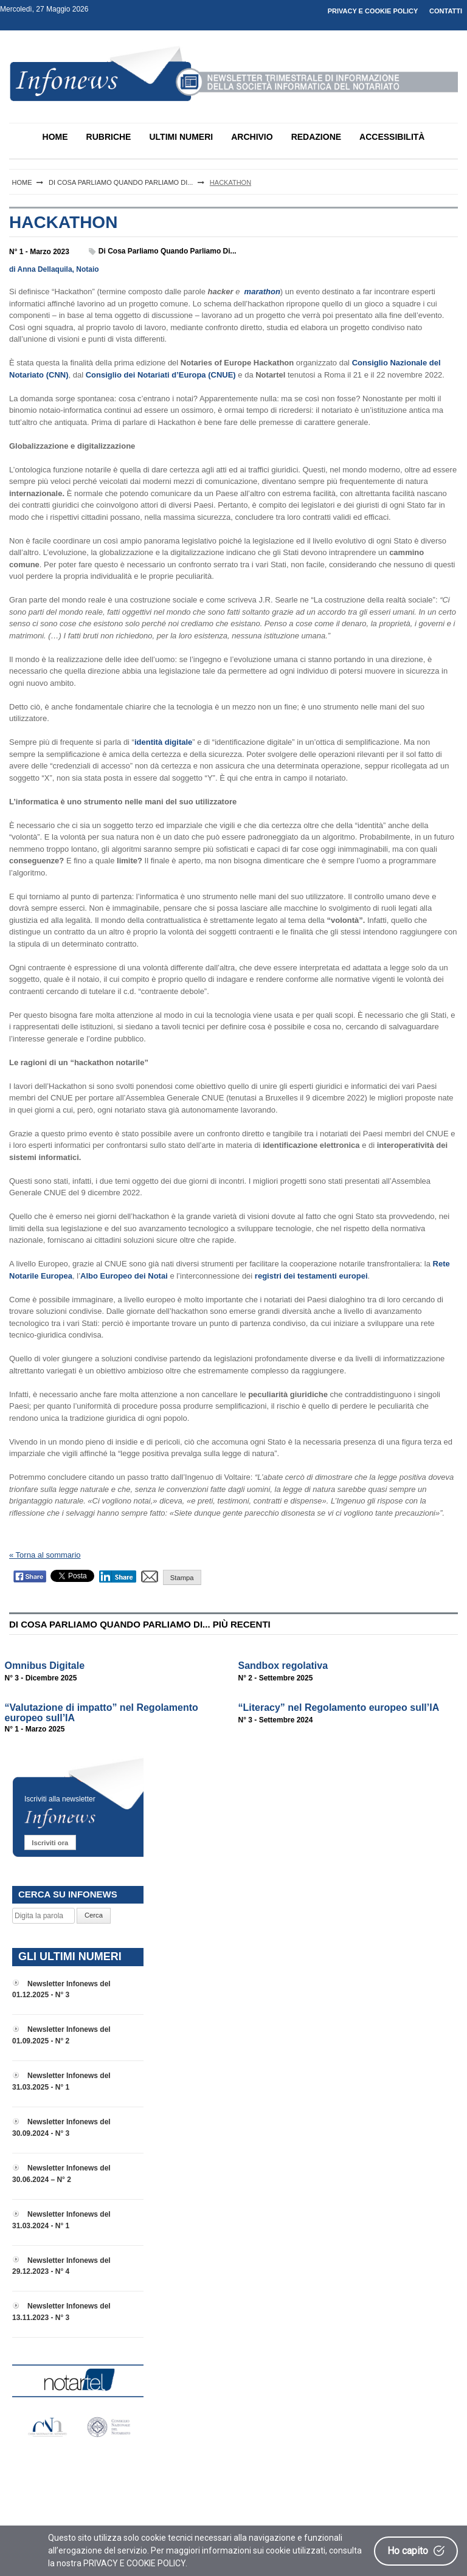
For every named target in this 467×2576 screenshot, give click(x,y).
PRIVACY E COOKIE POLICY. (135, 2563)
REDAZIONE (316, 137)
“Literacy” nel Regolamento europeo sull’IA (339, 1707)
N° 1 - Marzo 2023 (39, 251)
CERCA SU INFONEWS (67, 1894)
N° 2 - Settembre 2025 (275, 1678)
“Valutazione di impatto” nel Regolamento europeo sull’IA (101, 1712)
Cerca (94, 1915)
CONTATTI (445, 11)
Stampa (182, 1577)
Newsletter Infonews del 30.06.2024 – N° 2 (61, 2174)
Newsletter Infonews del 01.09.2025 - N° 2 (61, 2035)
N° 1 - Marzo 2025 (35, 1729)
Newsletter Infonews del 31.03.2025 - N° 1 (61, 2081)
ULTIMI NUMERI (181, 137)
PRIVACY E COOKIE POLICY (373, 11)
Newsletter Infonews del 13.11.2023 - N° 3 (61, 2312)
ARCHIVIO (251, 137)
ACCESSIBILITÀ (391, 137)
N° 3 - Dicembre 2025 (41, 1678)
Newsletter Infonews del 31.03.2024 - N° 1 (61, 2220)
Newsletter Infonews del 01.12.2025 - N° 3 (61, 1990)
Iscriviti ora (50, 1842)
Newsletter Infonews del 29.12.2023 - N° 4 (61, 2266)
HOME (55, 137)
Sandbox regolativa (283, 1665)
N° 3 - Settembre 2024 (275, 1720)
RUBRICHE (108, 137)
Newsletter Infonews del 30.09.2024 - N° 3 (61, 2128)
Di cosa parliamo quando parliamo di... (168, 251)
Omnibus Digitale (45, 1665)
